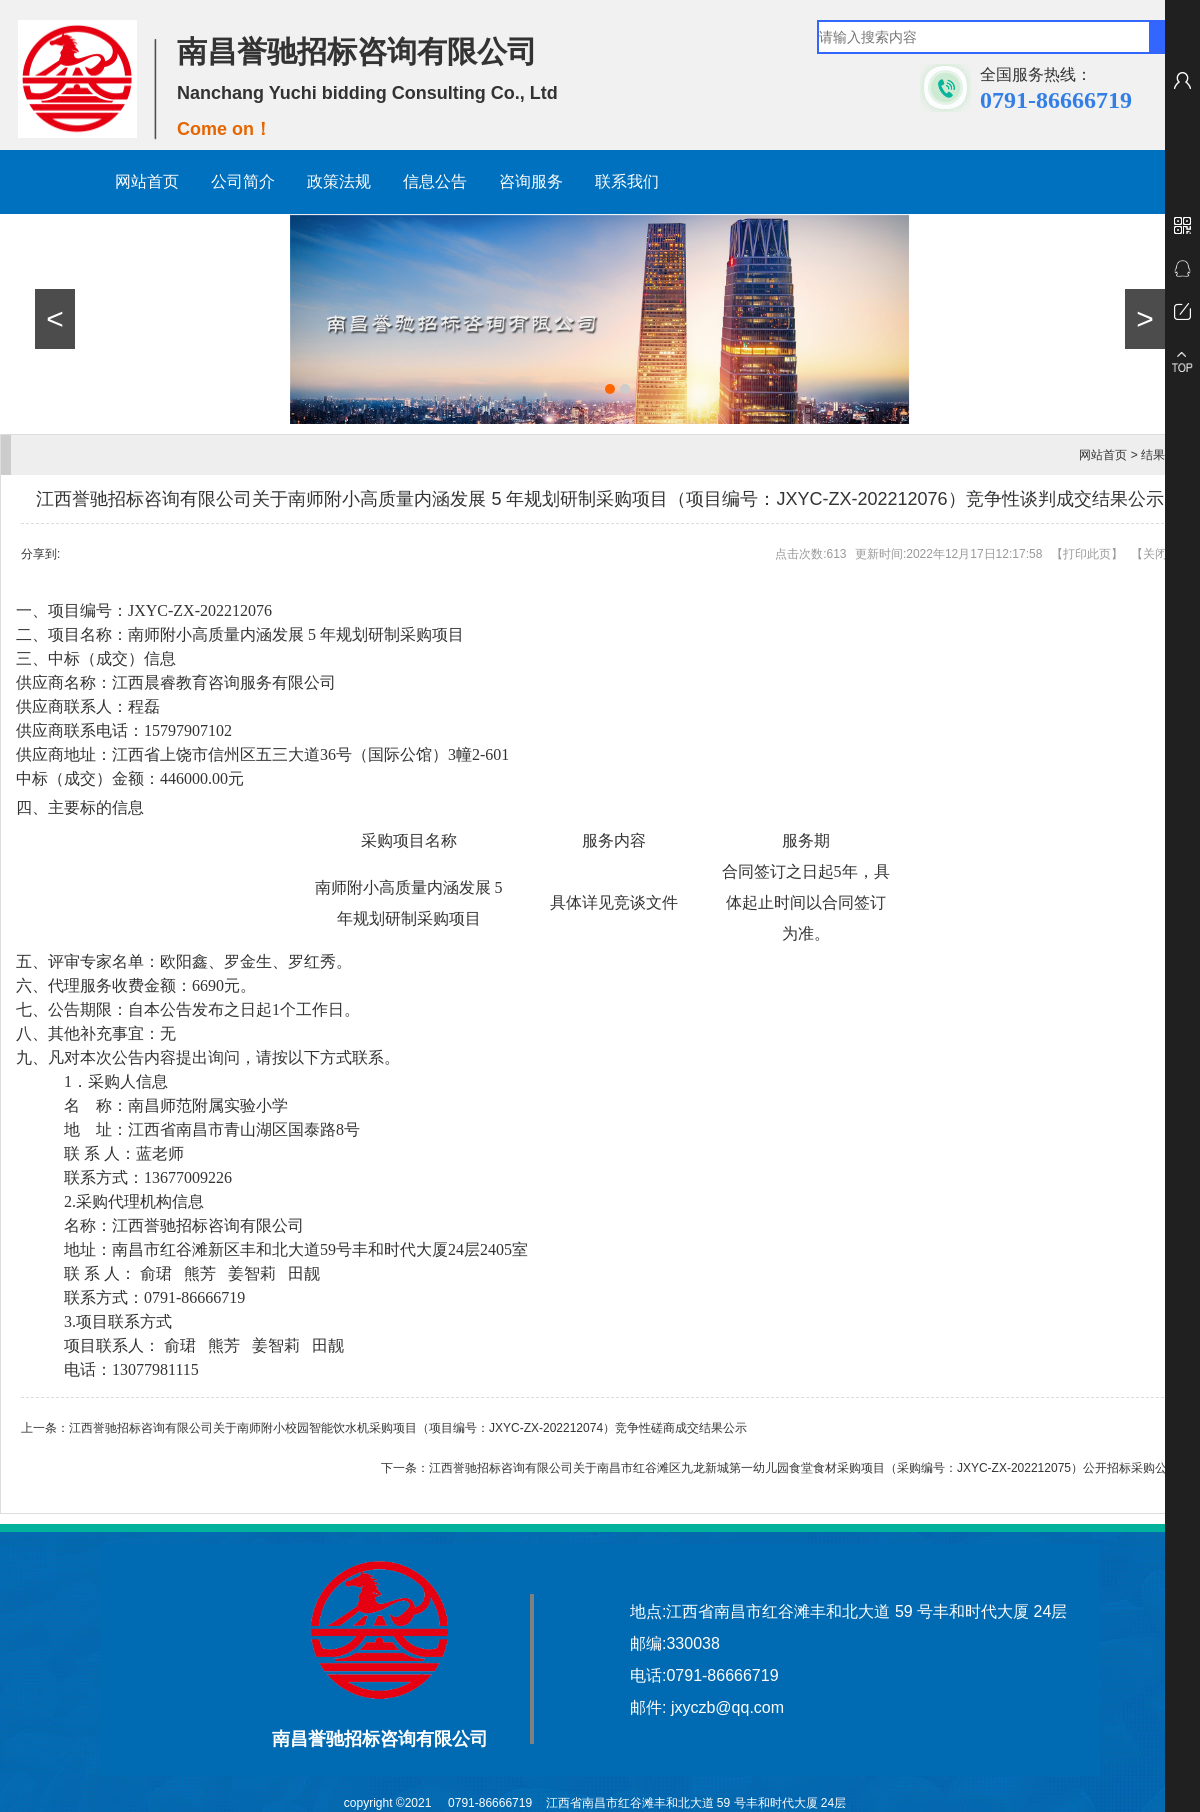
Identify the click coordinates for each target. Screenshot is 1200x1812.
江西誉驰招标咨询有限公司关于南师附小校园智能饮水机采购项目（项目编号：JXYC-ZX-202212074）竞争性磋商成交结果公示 (408, 1428)
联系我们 (627, 181)
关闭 (1155, 554)
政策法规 (339, 181)
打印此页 (1087, 554)
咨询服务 (531, 181)
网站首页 (147, 181)
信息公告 (435, 181)
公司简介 (243, 181)
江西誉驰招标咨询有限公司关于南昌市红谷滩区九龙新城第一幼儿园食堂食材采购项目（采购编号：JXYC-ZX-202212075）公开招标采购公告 (804, 1468)
